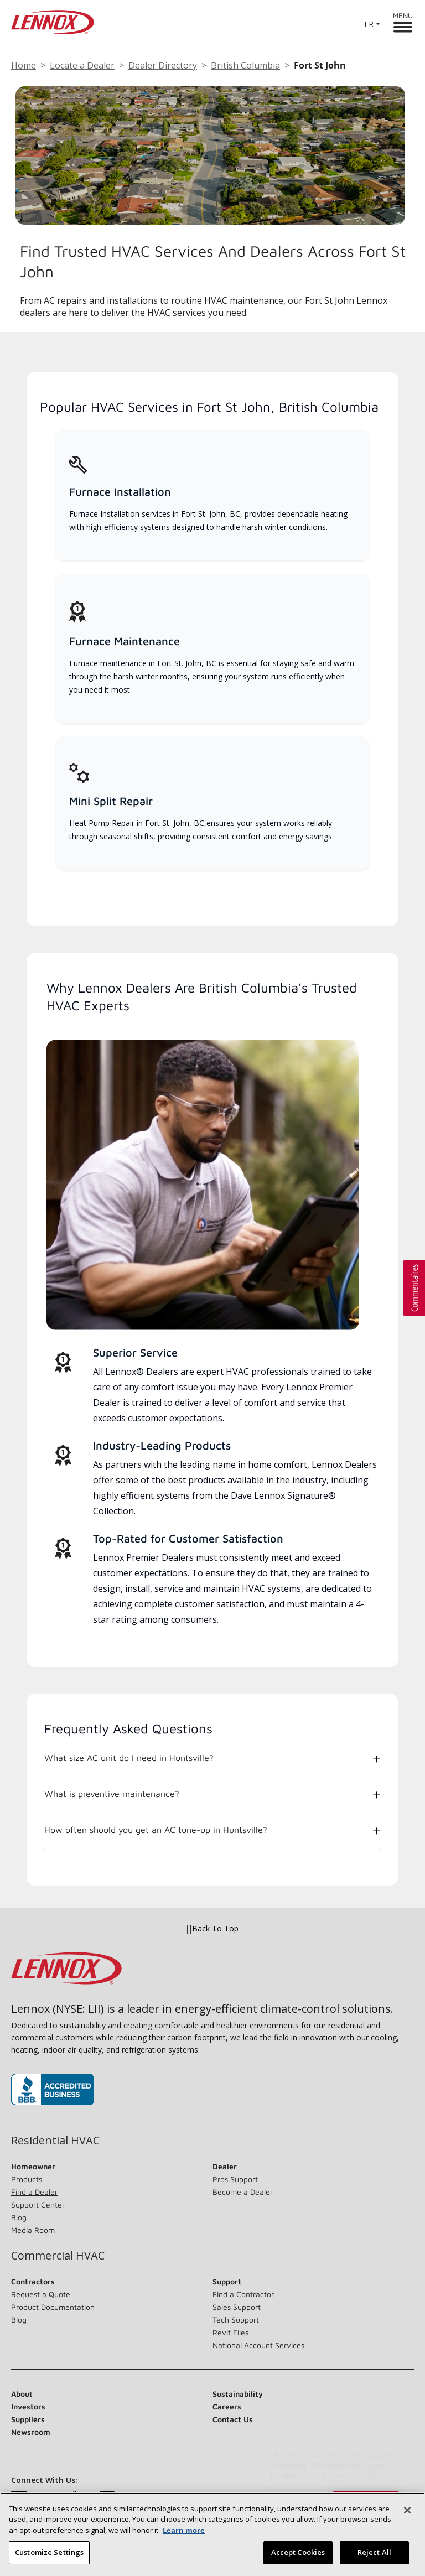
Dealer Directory (162, 65)
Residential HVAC (55, 2140)
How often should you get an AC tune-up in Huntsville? (155, 1830)
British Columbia (245, 65)
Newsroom (30, 2432)
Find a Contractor (243, 2294)
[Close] (407, 2517)
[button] (414, 1288)
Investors (28, 2406)
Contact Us (232, 2419)
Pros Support (235, 2179)
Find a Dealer (34, 2191)
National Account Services (258, 2345)
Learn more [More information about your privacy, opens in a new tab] (184, 2537)
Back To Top (212, 1929)
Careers (226, 2406)
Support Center (38, 2204)
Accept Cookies (298, 2559)
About (22, 2393)
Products (26, 2179)
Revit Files (230, 2332)
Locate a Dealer (82, 65)
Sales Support (236, 2307)
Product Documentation (53, 2307)
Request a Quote (40, 2294)
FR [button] (369, 24)
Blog (19, 2217)
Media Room (33, 2230)
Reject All (374, 2559)
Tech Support (235, 2319)
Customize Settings (49, 2559)
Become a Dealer (242, 2191)
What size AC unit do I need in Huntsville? (129, 1758)
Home (23, 65)
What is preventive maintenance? (111, 1794)
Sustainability (237, 2393)
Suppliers (28, 2419)
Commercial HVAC (58, 2256)
